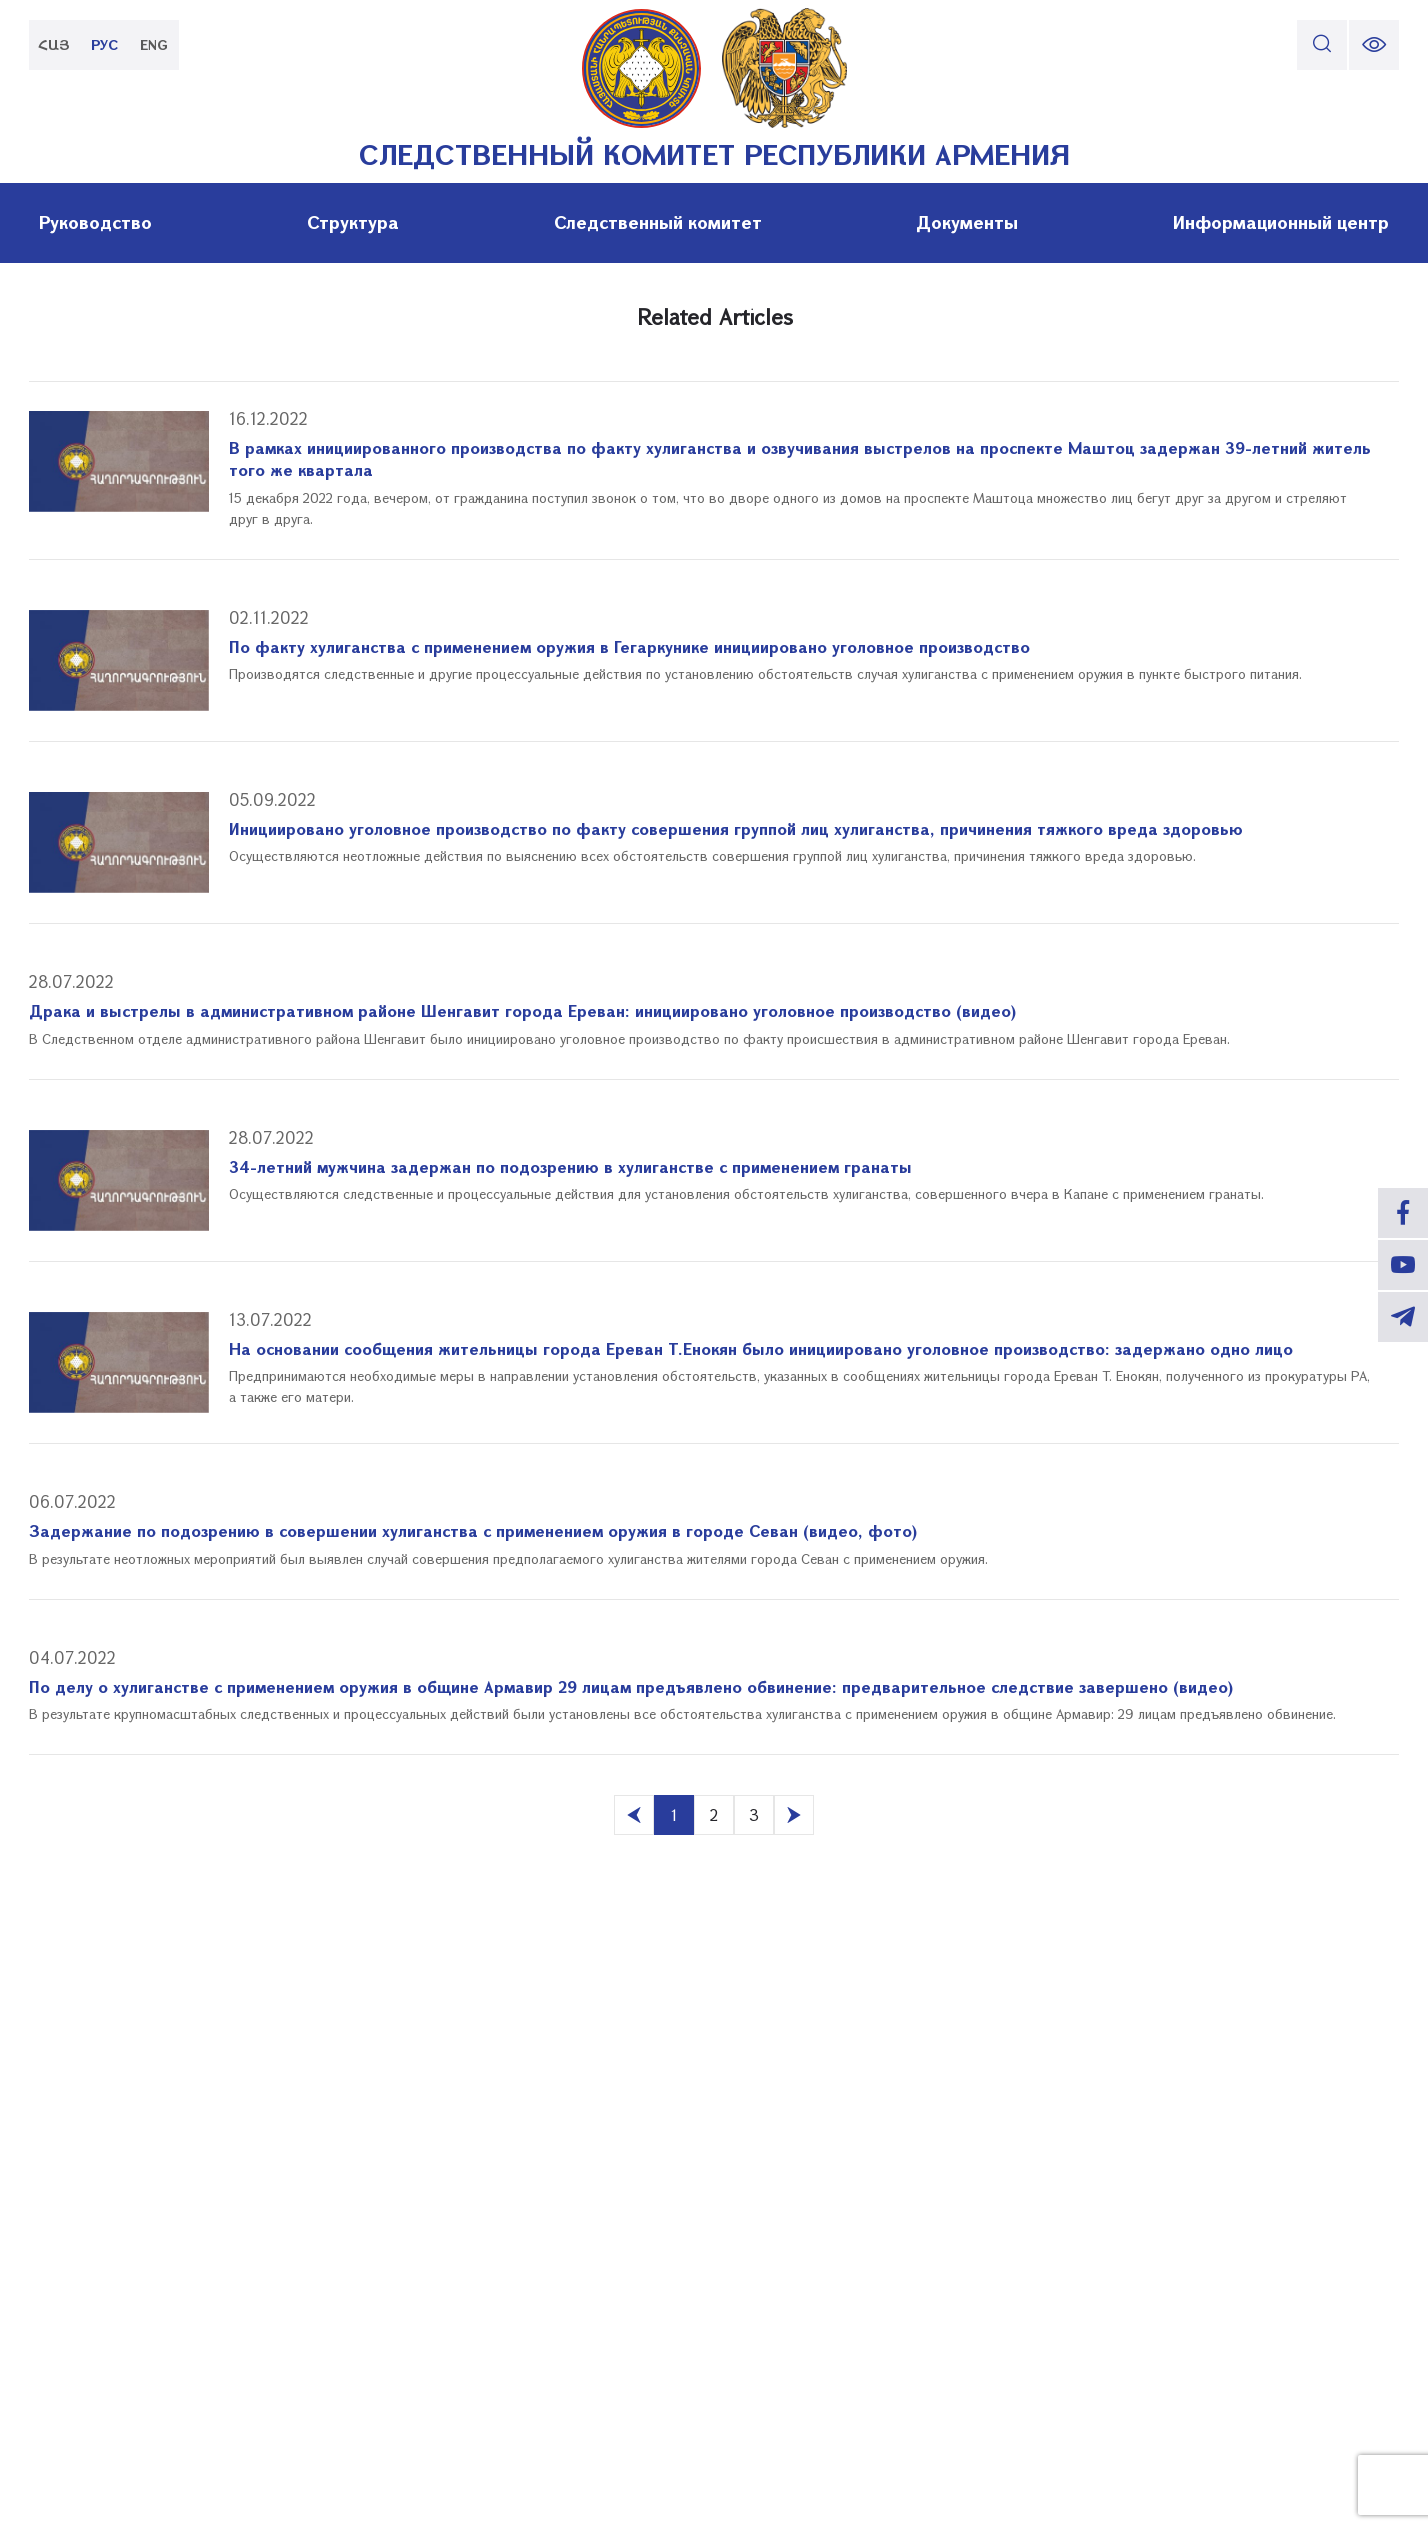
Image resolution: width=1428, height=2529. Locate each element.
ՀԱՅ (54, 44)
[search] (1322, 45)
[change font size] (1374, 45)
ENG (154, 44)
